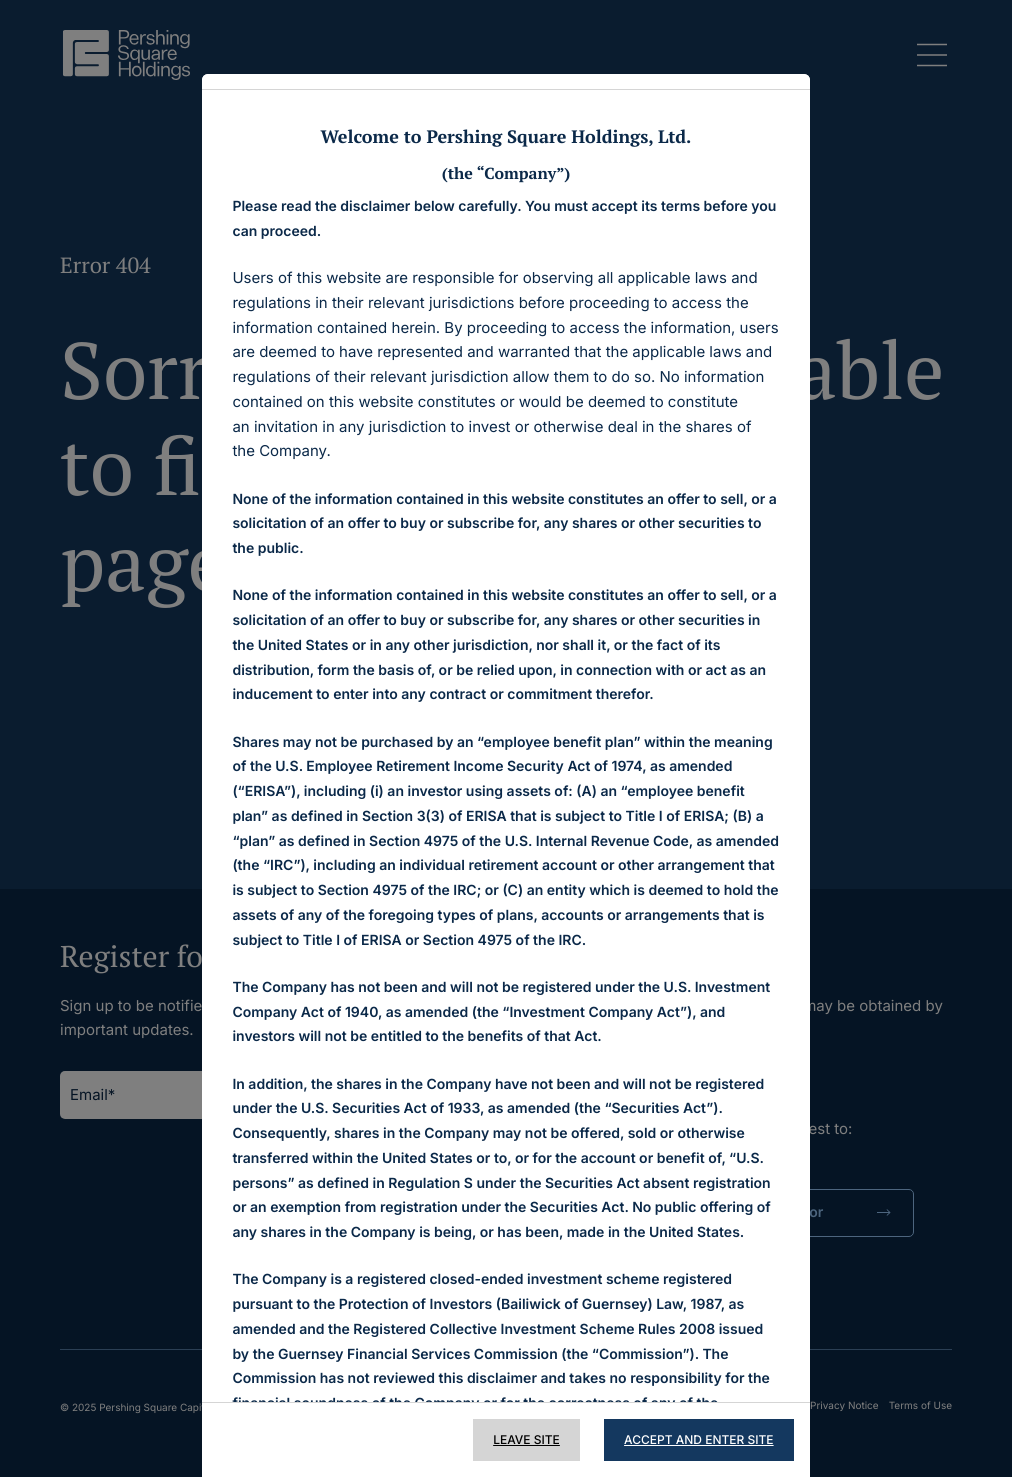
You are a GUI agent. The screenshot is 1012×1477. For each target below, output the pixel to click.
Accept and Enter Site (699, 1439)
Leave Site (526, 1439)
